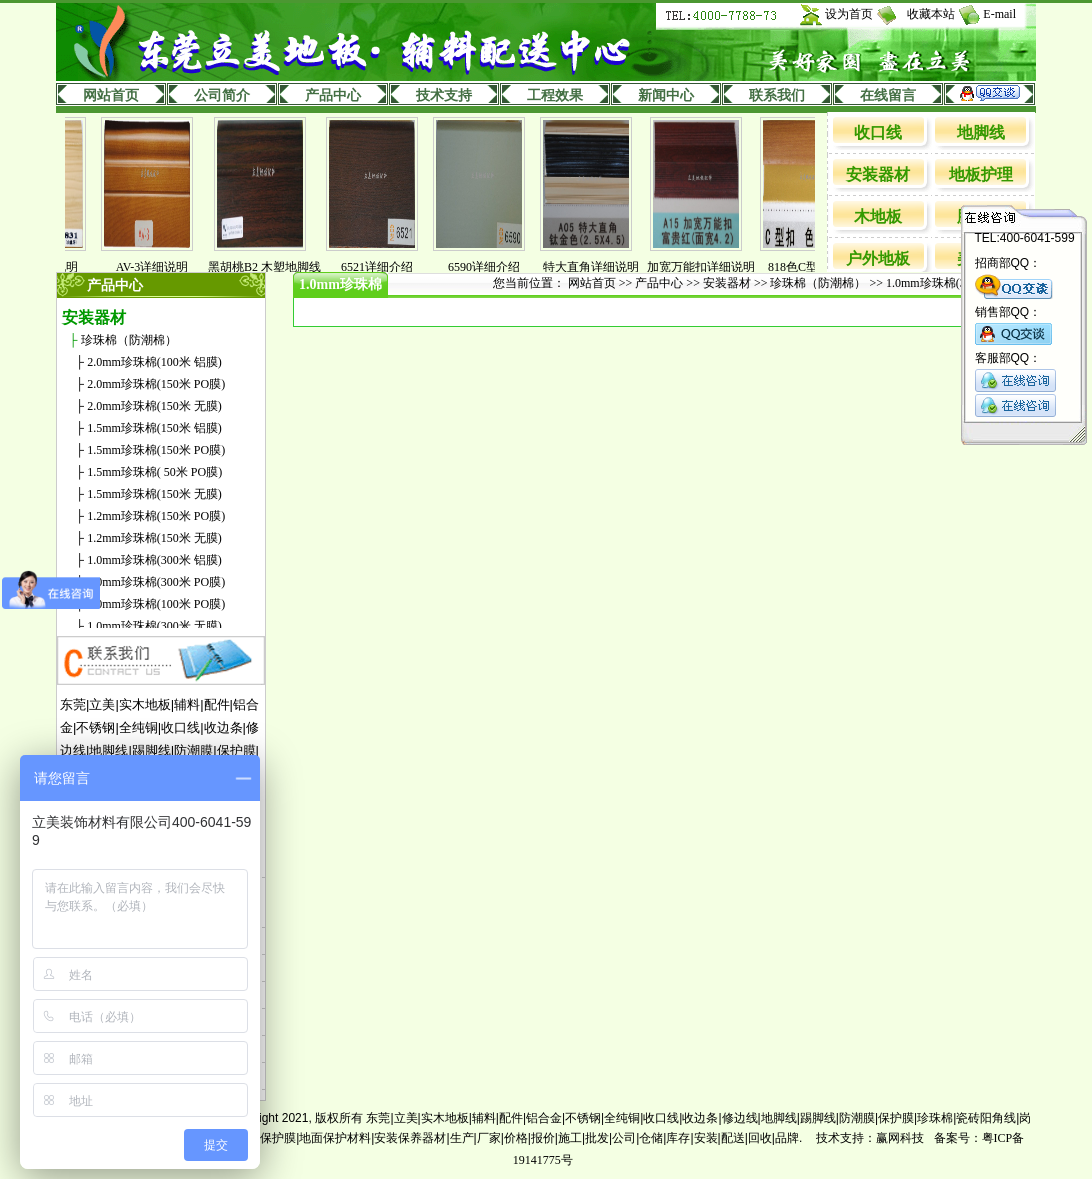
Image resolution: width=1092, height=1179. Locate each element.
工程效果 (555, 95)
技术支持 (444, 95)
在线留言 (888, 95)
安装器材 (878, 174)
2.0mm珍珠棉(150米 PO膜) (156, 384)
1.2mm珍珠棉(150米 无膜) (154, 538)
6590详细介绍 (494, 267)
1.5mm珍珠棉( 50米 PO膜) (154, 472)
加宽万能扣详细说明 (711, 267)
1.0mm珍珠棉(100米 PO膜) (156, 604)
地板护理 (981, 174)
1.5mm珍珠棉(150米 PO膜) (156, 450)
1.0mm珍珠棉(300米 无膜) (154, 626)
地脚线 (981, 132)
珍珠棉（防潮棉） (129, 340)
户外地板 (878, 258)
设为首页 (849, 14)
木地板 (878, 216)
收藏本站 (931, 14)
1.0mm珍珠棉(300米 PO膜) (156, 582)
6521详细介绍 (387, 267)
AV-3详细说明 (162, 267)
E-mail (999, 14)
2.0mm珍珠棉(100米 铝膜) (154, 362)
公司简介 (222, 95)
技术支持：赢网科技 (870, 1138)
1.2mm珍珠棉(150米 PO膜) (156, 516)
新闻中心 (666, 95)
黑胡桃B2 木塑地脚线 (274, 267)
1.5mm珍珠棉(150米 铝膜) (154, 428)
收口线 (878, 132)
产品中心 (333, 95)
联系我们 (777, 95)
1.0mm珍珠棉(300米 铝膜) (154, 560)
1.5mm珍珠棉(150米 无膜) (154, 494)
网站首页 (111, 95)
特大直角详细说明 (601, 267)
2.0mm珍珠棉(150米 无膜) (154, 406)
